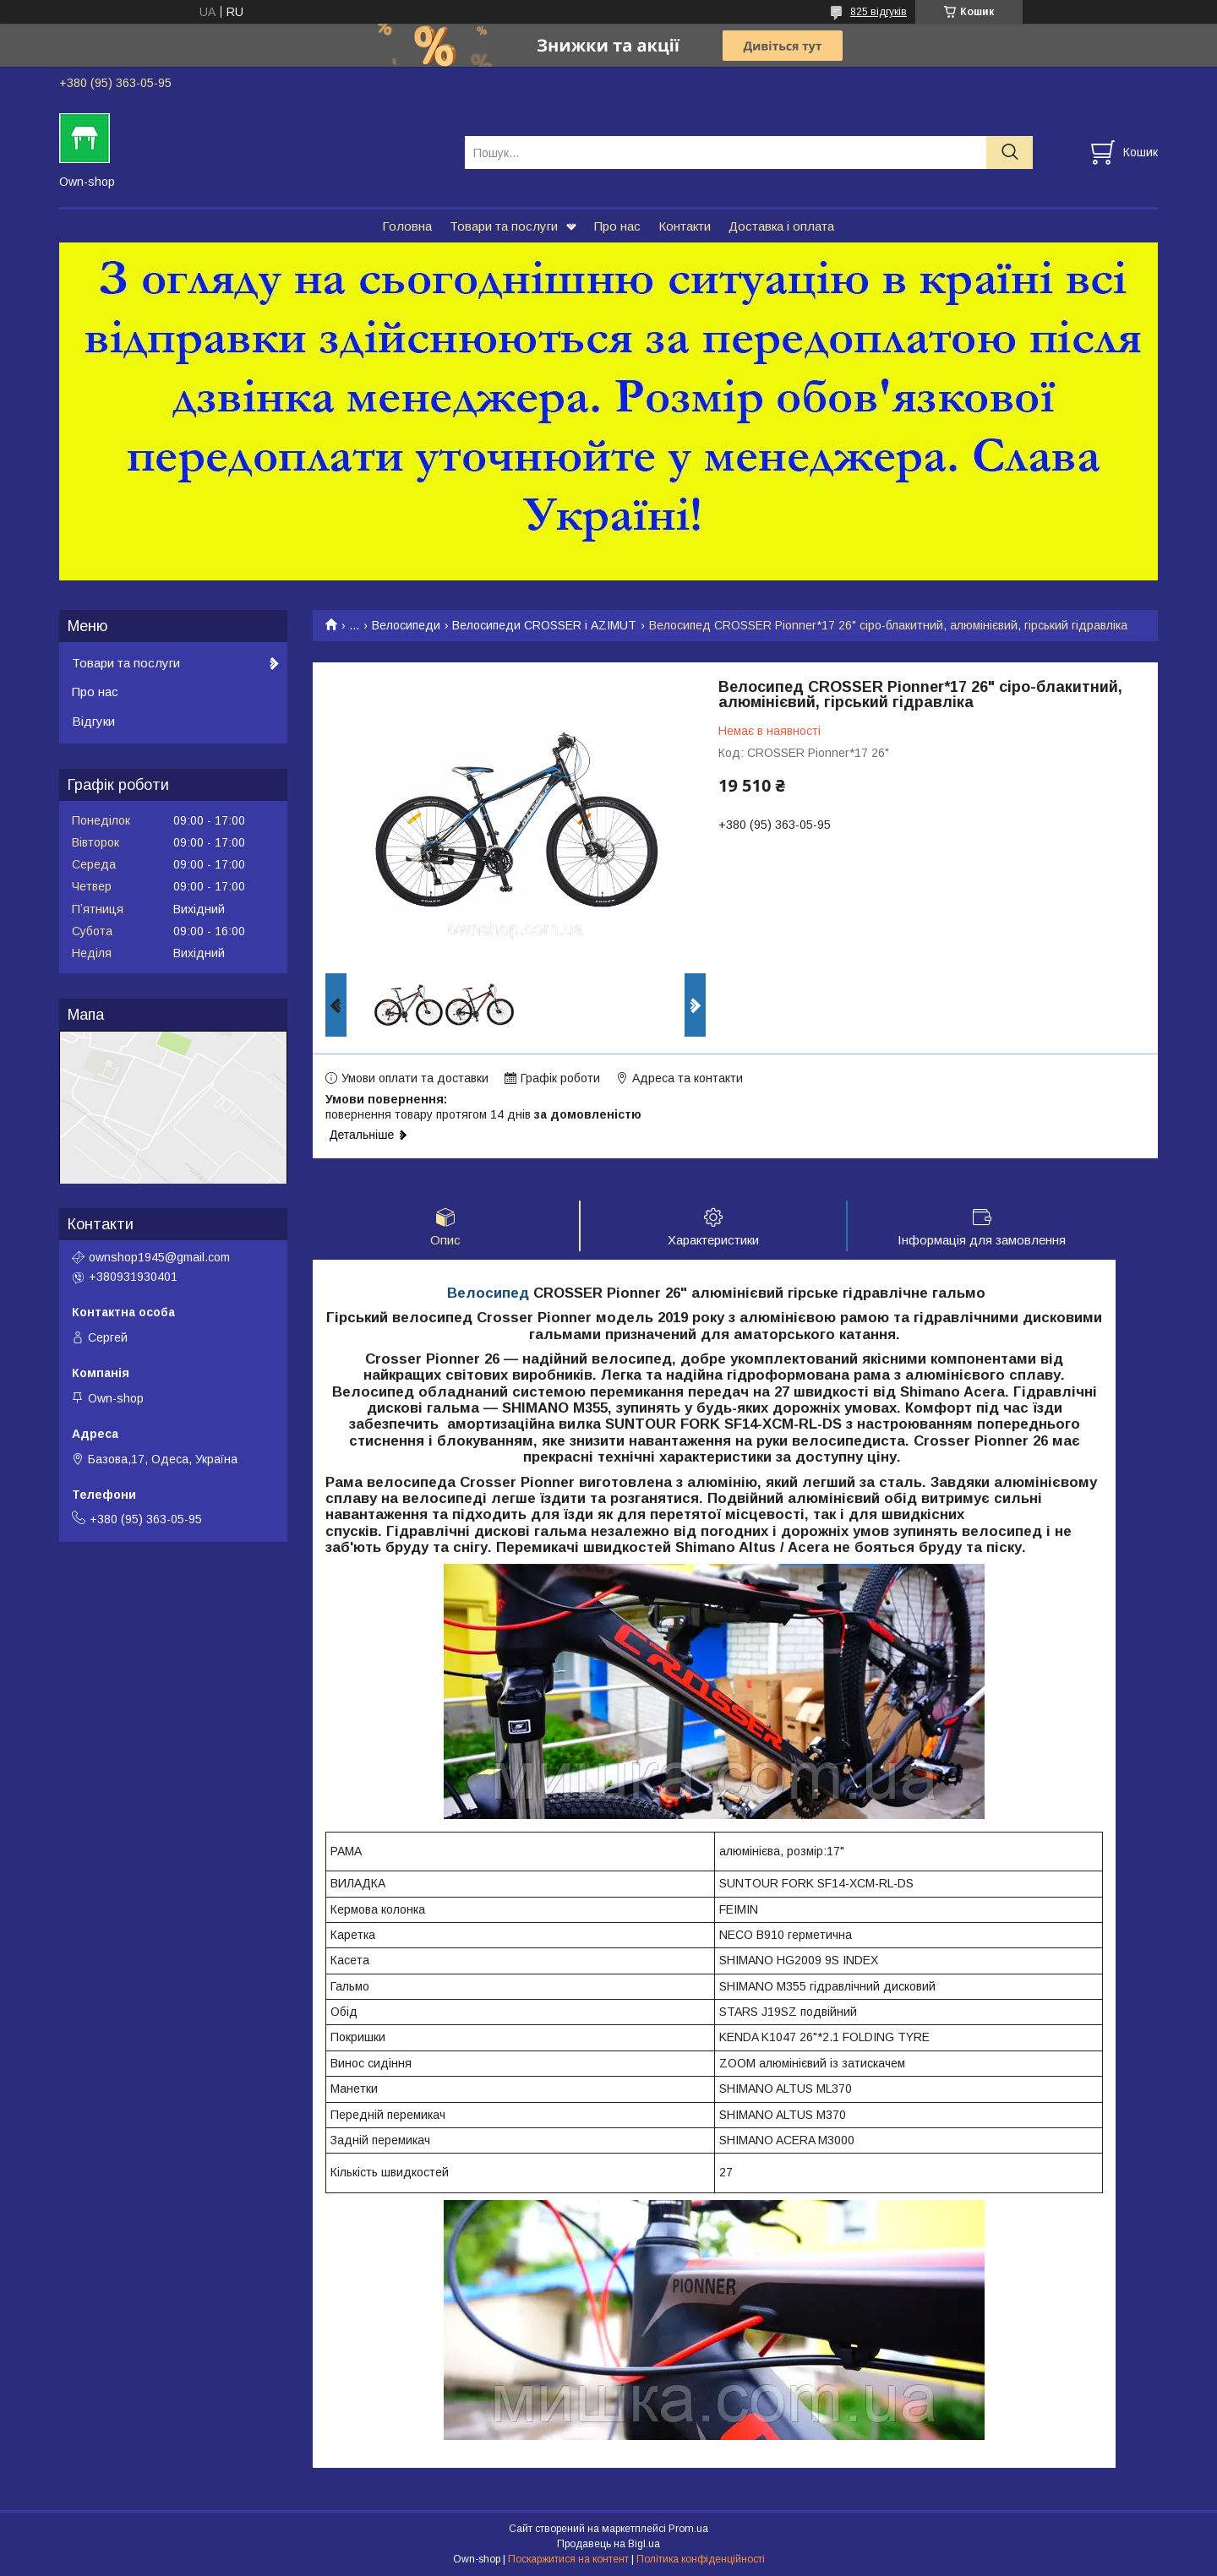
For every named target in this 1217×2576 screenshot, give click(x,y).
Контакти (684, 226)
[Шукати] (1009, 152)
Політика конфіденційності (700, 2560)
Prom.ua (688, 2529)
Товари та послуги (504, 226)
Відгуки (93, 721)
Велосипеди (406, 625)
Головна (407, 226)
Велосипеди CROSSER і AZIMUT (544, 625)
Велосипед (488, 1294)
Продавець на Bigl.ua (608, 2545)
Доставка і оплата (781, 226)
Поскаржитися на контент (568, 2560)
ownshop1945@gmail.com (159, 1257)
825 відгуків (878, 12)
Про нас (617, 226)
